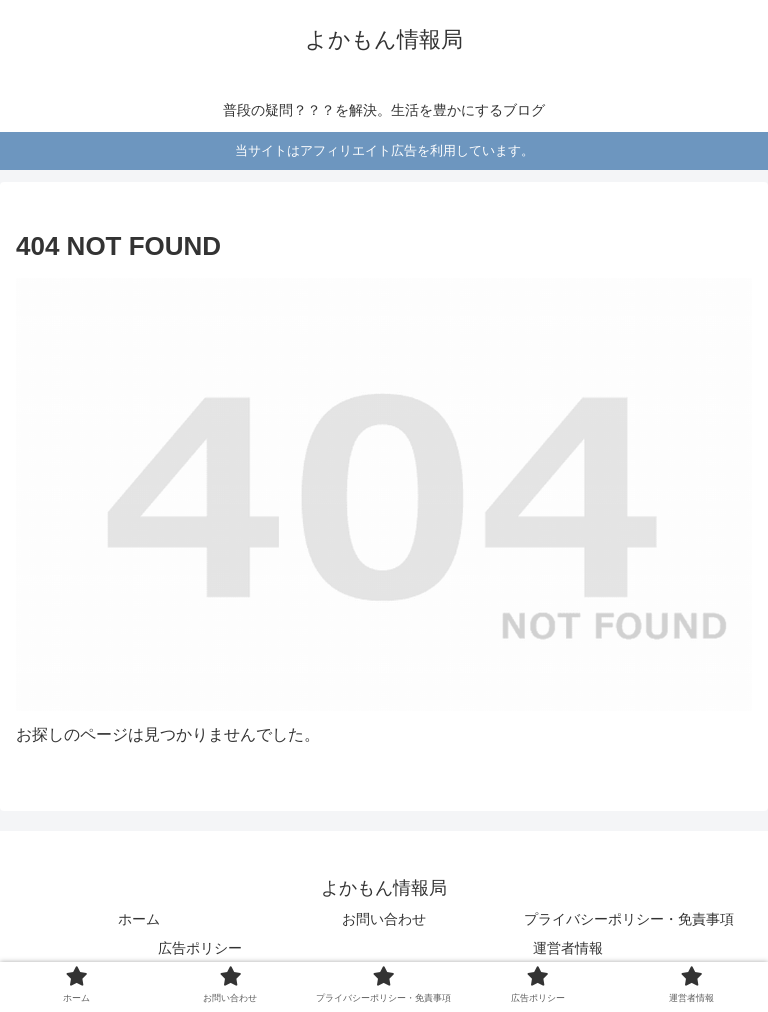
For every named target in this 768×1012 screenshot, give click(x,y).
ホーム (139, 919)
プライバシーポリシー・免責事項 (629, 919)
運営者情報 (568, 948)
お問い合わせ (384, 919)
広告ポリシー (200, 948)
